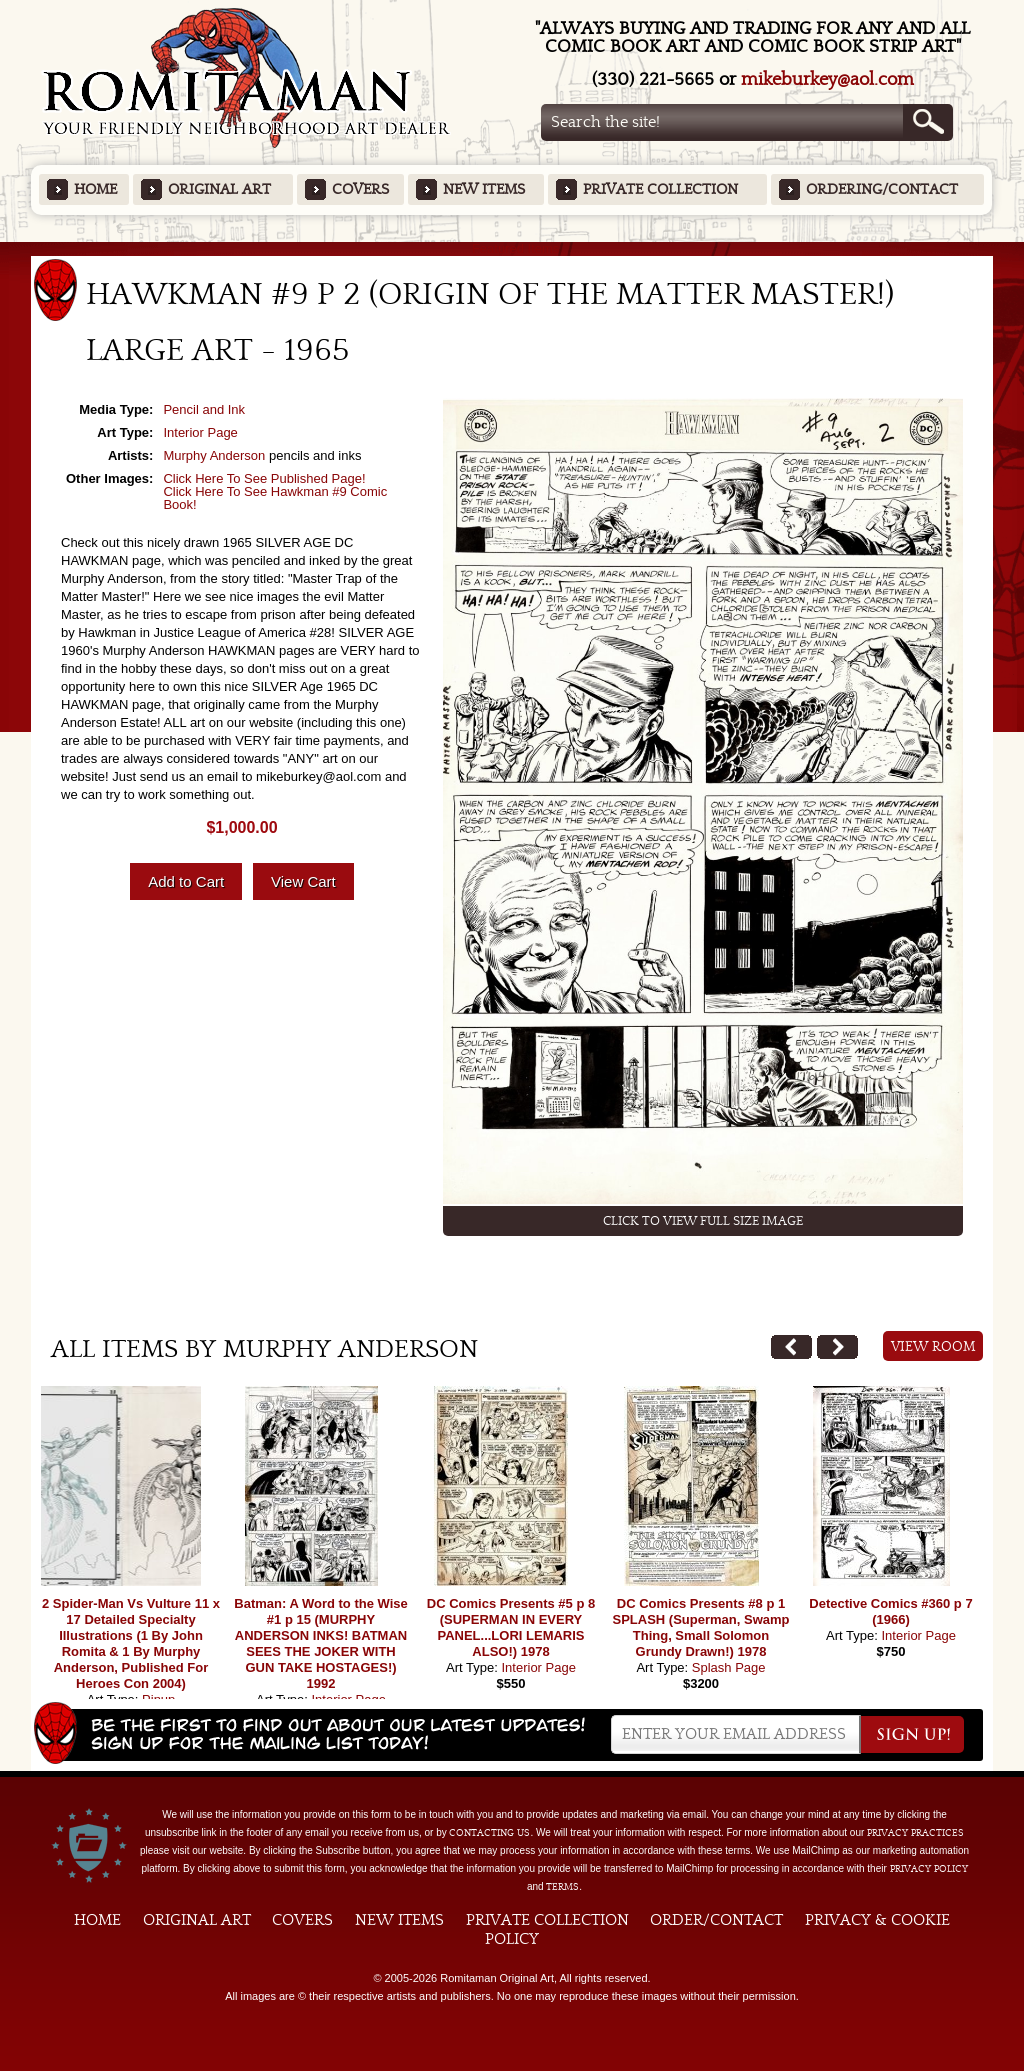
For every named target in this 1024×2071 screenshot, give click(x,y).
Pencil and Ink (204, 409)
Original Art (219, 189)
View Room (933, 1347)
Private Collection (660, 189)
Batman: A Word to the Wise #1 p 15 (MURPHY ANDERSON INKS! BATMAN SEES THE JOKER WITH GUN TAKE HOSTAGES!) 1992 (320, 1643)
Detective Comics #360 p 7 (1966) (890, 1611)
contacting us (489, 1833)
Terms (562, 1887)
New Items (484, 189)
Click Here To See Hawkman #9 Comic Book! (275, 498)
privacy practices (915, 1833)
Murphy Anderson (214, 455)
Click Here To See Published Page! (264, 478)
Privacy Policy (929, 1869)
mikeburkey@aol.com (827, 79)
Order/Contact (716, 1920)
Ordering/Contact (882, 189)
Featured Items (512, 248)
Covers (360, 189)
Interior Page (200, 432)
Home (95, 189)
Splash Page (729, 1667)
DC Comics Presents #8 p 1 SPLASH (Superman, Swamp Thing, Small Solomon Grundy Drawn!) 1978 (701, 1627)
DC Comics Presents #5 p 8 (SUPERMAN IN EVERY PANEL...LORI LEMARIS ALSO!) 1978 (511, 1627)
